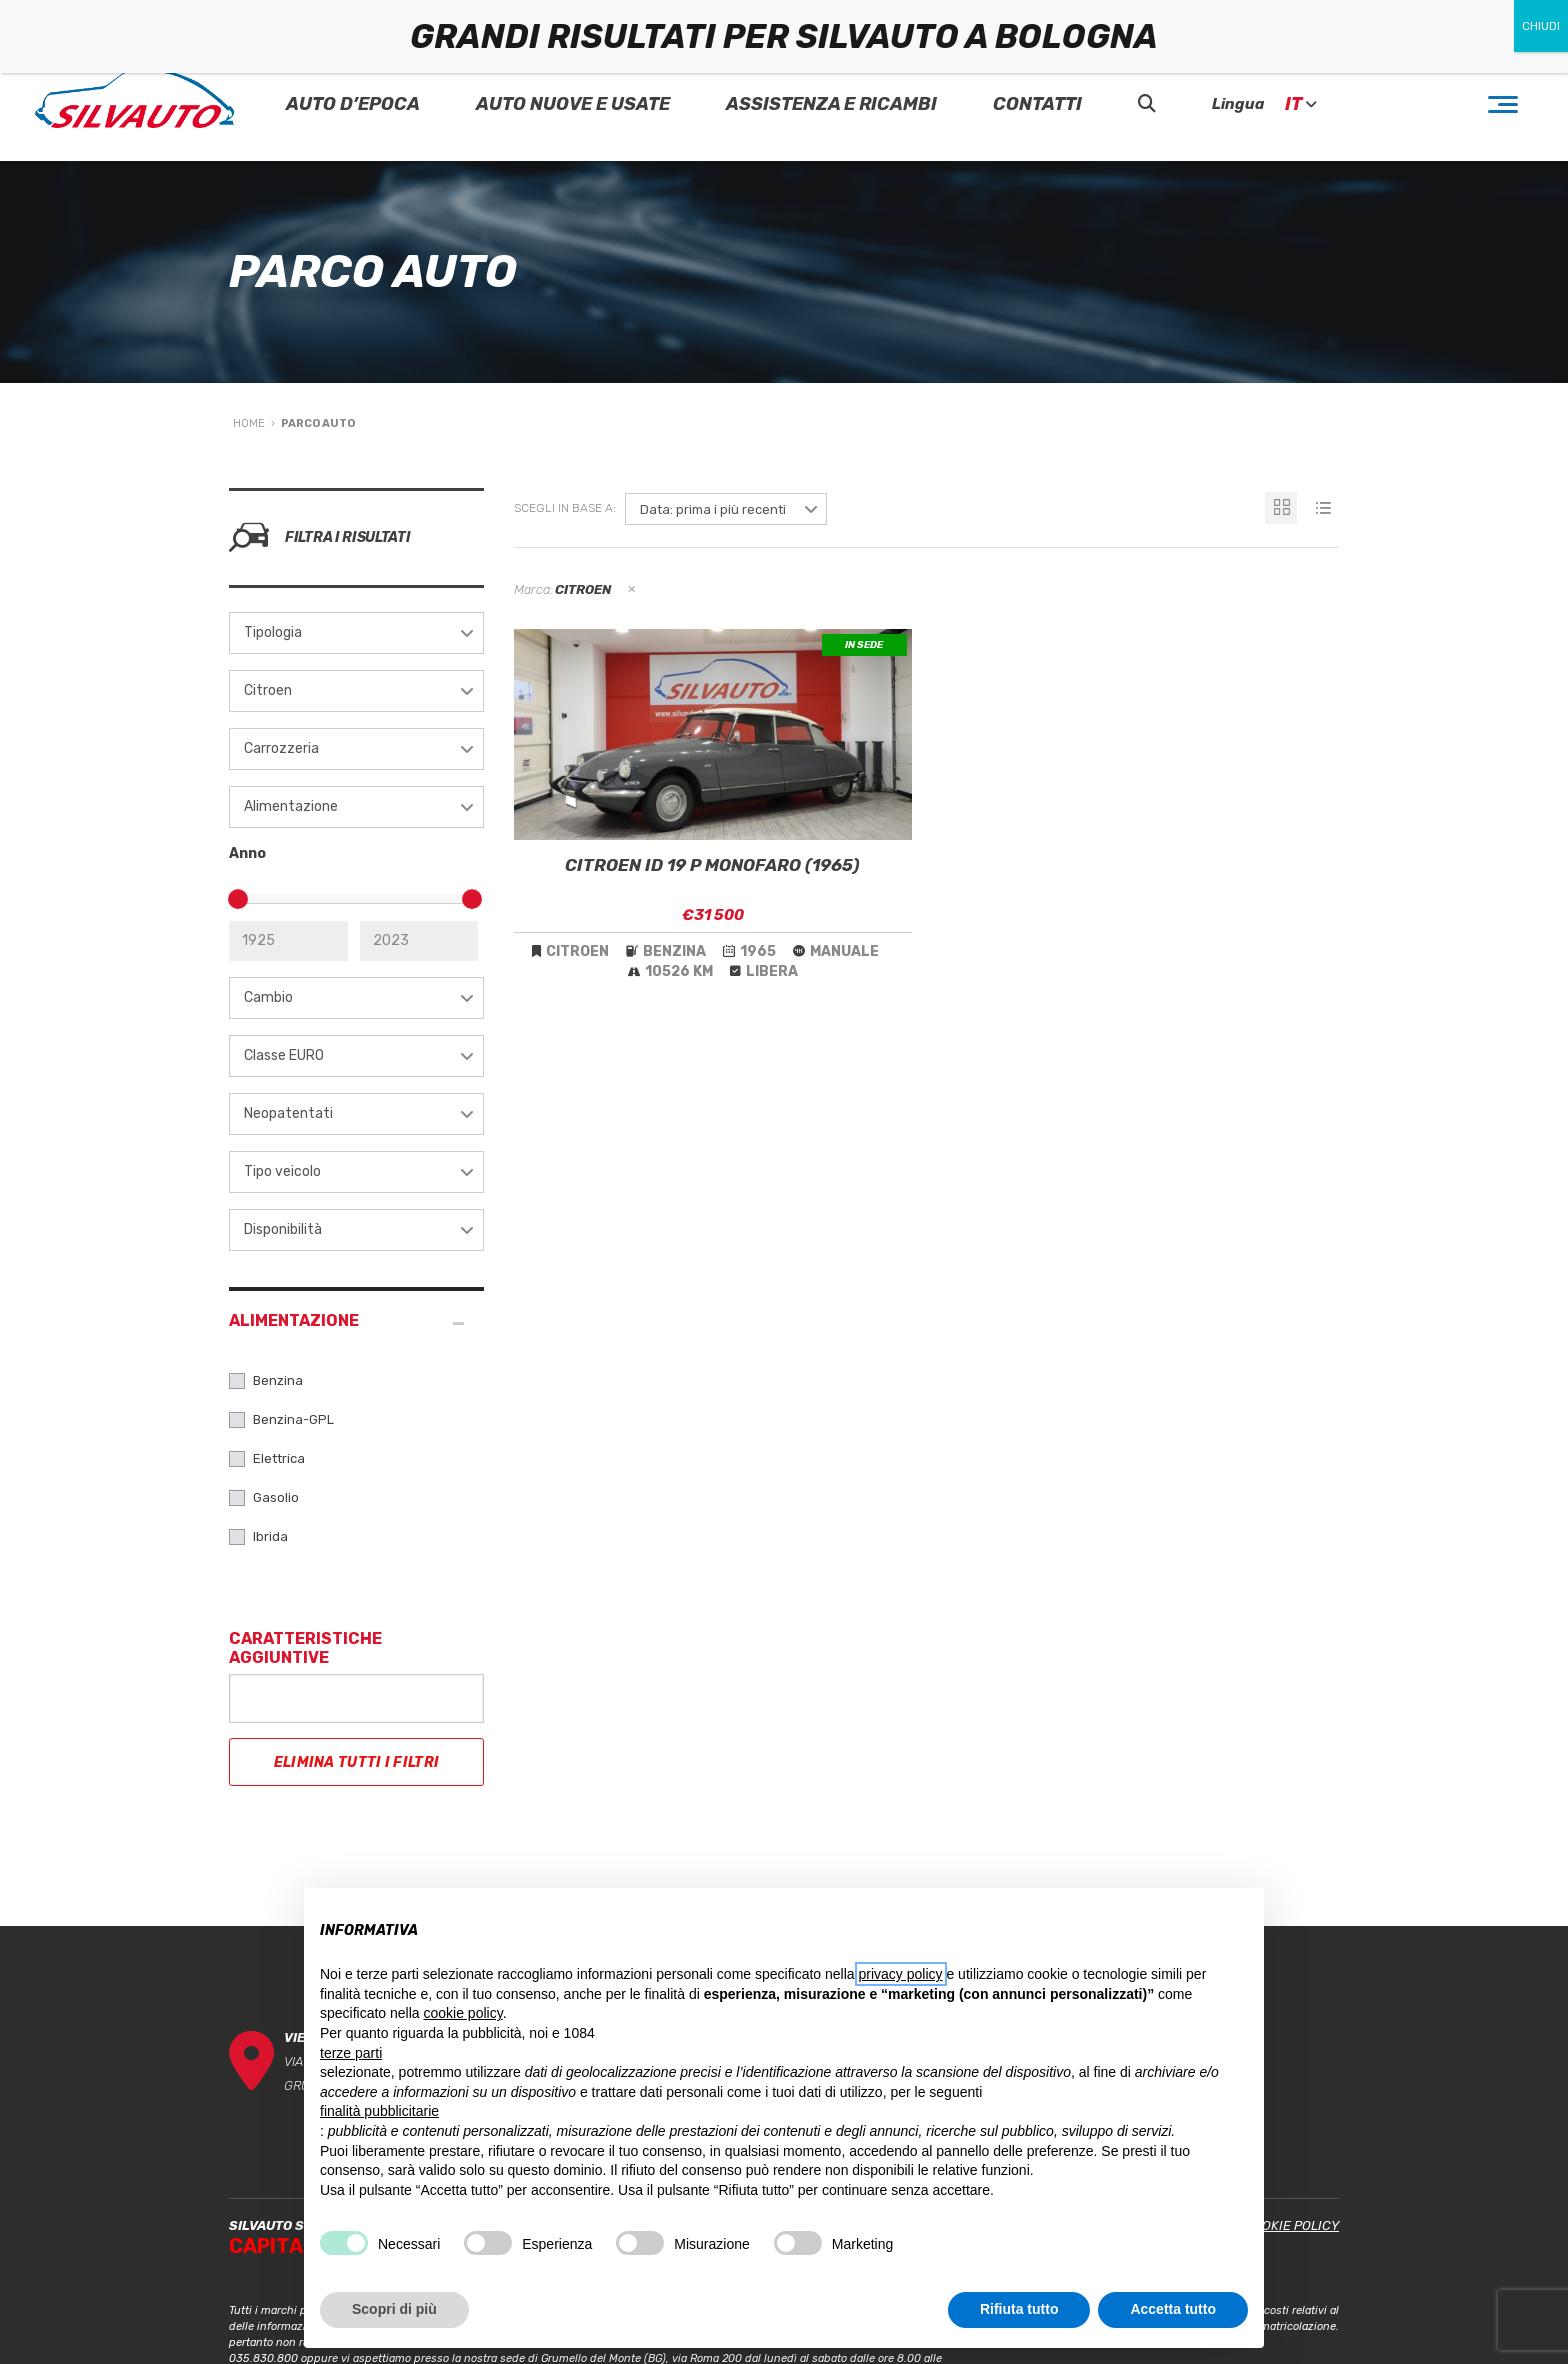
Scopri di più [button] (394, 2309)
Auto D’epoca (353, 104)
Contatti (1037, 104)
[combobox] (356, 633)
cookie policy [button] (463, 2013)
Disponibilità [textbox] (283, 1229)
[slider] (238, 899)
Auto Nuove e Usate (573, 104)
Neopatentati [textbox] (288, 1113)
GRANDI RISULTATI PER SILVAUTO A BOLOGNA (784, 36)
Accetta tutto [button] (1173, 2309)
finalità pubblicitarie (379, 2111)
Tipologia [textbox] (273, 632)
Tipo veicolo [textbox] (282, 1171)
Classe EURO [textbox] (284, 1055)
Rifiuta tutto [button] (1019, 2309)
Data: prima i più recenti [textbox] (713, 509)
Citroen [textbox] (268, 690)
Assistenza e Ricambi (831, 104)
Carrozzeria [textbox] (281, 748)
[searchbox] (252, 1696)
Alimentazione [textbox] (291, 806)
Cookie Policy (1291, 2225)
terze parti (351, 2053)
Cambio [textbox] (268, 997)
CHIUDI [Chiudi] (1541, 26)
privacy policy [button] (901, 1974)
